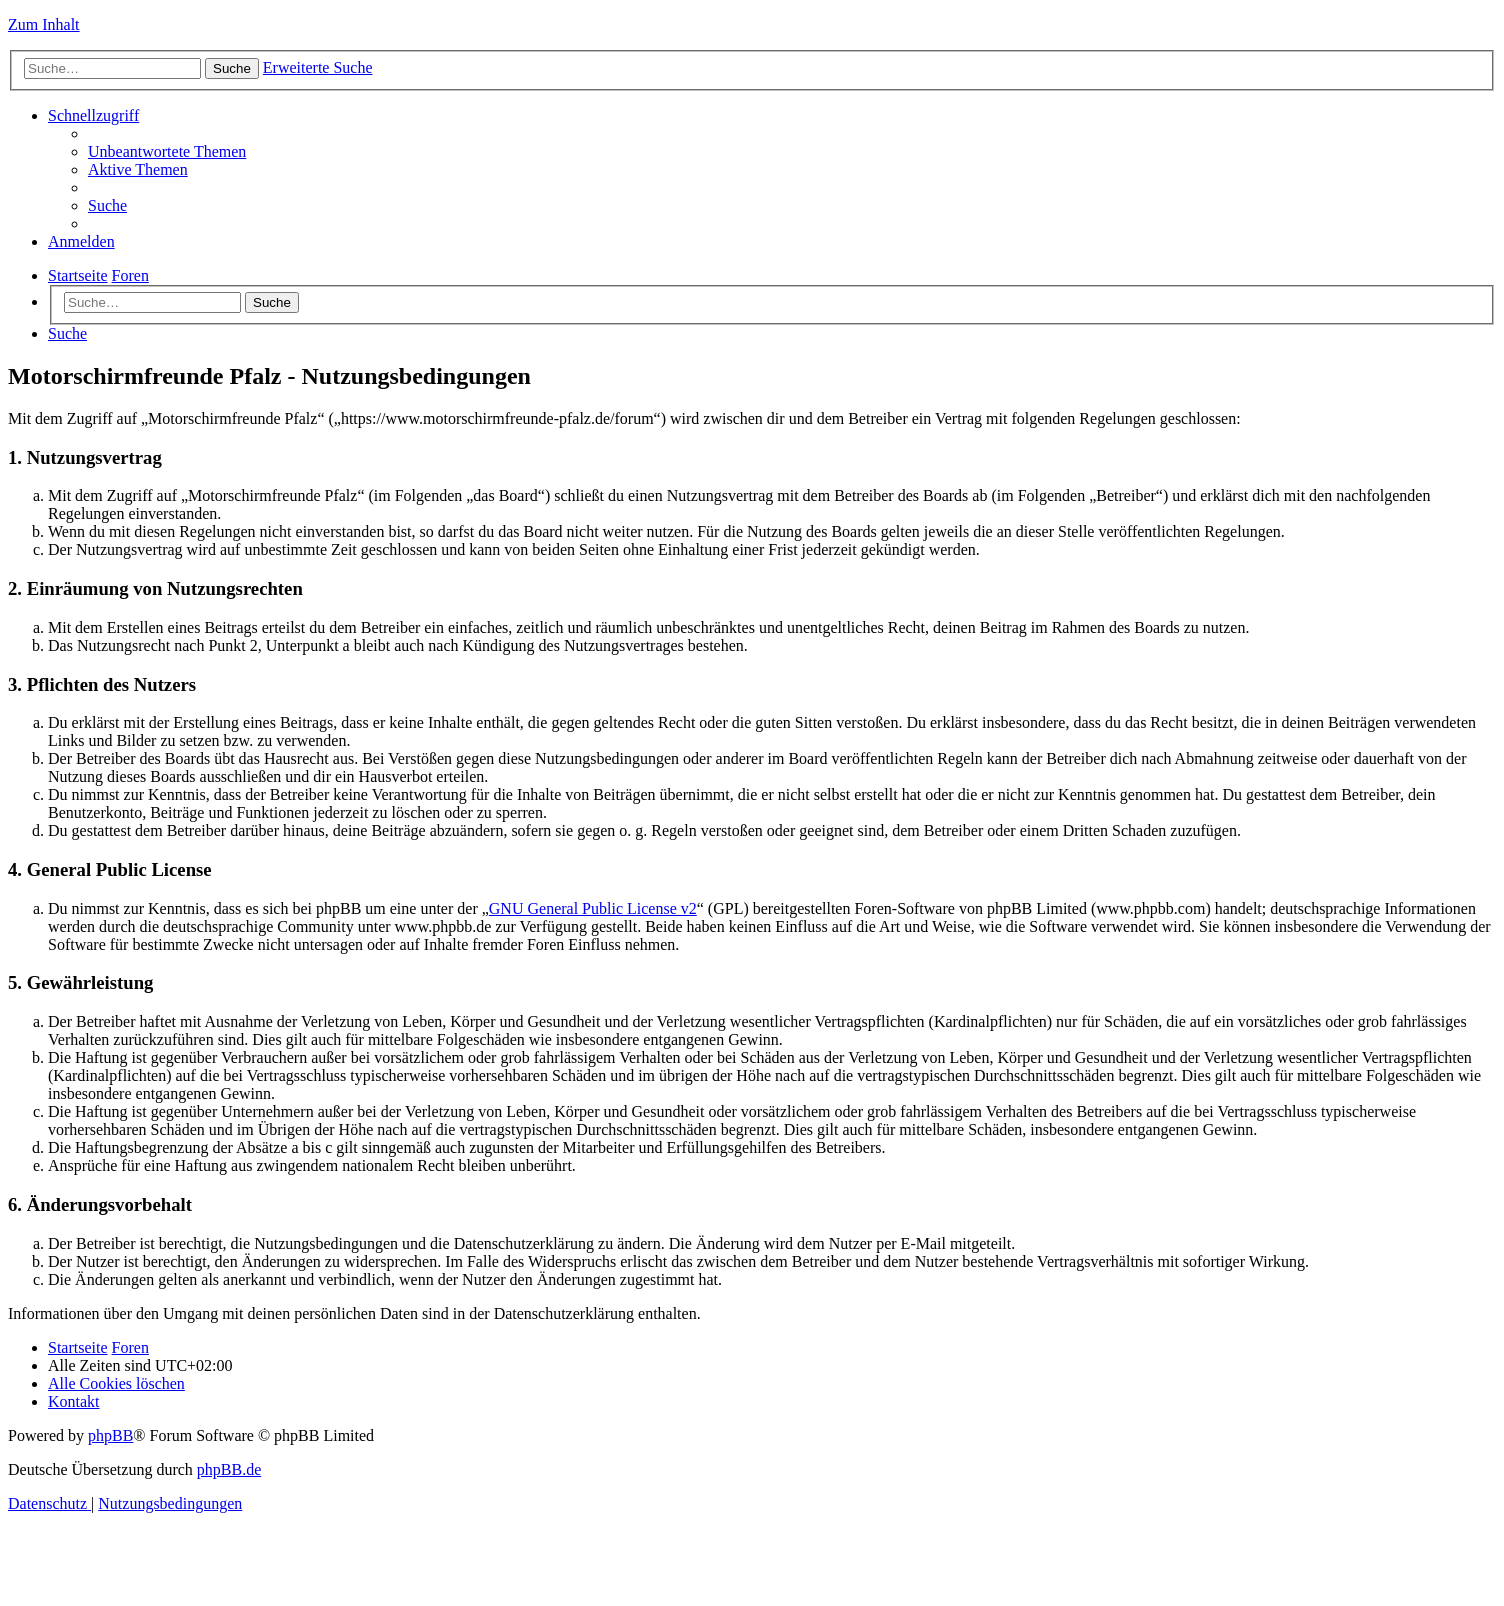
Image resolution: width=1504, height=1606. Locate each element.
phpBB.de (229, 1469)
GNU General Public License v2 (593, 908)
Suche (272, 302)
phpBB (110, 1435)
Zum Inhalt (44, 24)
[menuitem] (167, 151)
